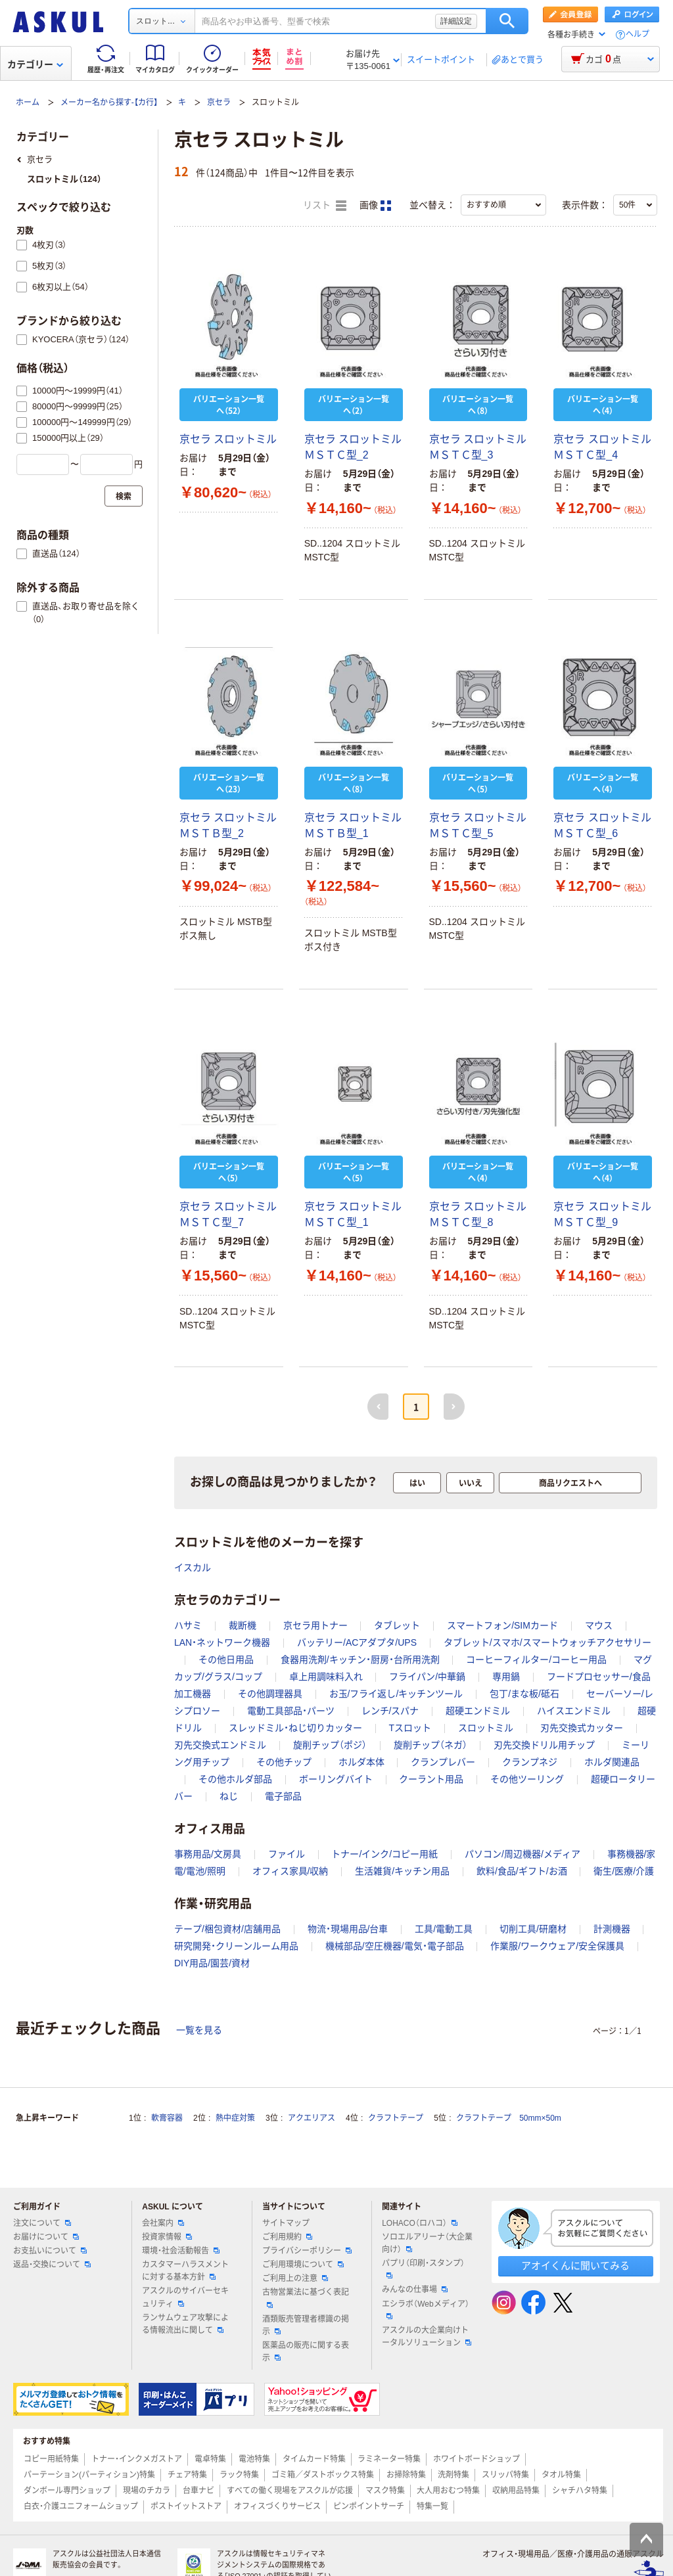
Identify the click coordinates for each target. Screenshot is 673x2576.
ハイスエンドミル (574, 1711)
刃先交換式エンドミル (220, 1745)
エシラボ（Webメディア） (425, 2309)
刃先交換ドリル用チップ (544, 1745)
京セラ (219, 102)
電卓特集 (210, 2459)
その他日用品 (226, 1659)
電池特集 (254, 2459)
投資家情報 (167, 2237)
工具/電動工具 (444, 1929)
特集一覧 (432, 2506)
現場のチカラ (146, 2490)
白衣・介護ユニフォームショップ (81, 2506)
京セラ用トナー (315, 1625)
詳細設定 (456, 21)
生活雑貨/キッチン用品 (402, 1871)
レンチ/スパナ (390, 1711)
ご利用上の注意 (295, 2278)
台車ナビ (198, 2490)
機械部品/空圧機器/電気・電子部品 (394, 1946)
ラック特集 (239, 2474)
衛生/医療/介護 (623, 1871)
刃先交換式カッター (581, 1728)
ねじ (229, 1796)
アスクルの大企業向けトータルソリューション (426, 2336)
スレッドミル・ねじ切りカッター (295, 1728)
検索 (507, 21)
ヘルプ (637, 34)
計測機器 (611, 1929)
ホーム (27, 102)
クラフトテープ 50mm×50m (508, 2118)
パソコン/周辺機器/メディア (522, 1854)
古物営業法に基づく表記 (305, 2297)
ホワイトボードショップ (476, 2459)
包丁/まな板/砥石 (524, 1693)
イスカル (192, 1567)
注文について (42, 2223)
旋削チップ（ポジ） (330, 1745)
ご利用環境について (303, 2264)
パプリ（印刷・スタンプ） (423, 2268)
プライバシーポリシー (307, 2250)
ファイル (286, 1854)
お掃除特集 (406, 2474)
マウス (599, 1625)
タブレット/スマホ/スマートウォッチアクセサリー (547, 1642)
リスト (324, 205)
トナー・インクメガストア (136, 2459)
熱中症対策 (235, 2118)
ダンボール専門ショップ (67, 2490)
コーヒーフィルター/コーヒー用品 (536, 1659)
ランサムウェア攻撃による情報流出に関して (185, 2324)
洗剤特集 (453, 2474)
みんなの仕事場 (415, 2289)
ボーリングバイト (336, 1779)
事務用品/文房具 (207, 1854)
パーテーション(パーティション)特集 (89, 2474)
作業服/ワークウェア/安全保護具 (557, 1946)
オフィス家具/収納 (290, 1871)
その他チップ (284, 1762)
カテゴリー (35, 64)
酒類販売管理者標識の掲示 (305, 2325)
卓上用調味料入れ (326, 1676)
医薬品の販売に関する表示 (305, 2351)
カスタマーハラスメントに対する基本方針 (185, 2271)
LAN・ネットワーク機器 (222, 1642)
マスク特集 (385, 2490)
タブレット (397, 1625)
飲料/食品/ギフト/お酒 (521, 1871)
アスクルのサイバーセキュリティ (185, 2297)
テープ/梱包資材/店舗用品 (227, 1929)
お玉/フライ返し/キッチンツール (396, 1693)
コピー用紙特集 (51, 2459)
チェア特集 (187, 2474)
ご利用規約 (287, 2237)
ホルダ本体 (361, 1762)
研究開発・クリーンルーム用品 (236, 1946)
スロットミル (485, 1728)
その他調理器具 (270, 1693)
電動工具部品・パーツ (291, 1711)
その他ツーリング (527, 1779)
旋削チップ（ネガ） (430, 1745)
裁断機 (242, 1625)
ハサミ (188, 1625)
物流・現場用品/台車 (348, 1929)
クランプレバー (443, 1762)
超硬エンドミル (478, 1711)
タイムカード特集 (314, 2459)
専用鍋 (506, 1676)
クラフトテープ (395, 2118)
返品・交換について (52, 2264)
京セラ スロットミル (228, 439)
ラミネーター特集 (389, 2459)
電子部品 (283, 1796)
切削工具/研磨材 (533, 1929)
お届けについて (46, 2237)
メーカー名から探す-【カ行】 (109, 102)
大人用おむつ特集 (448, 2490)
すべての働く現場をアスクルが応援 (290, 2490)
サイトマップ (286, 2223)
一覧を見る (199, 2030)
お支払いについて (50, 2250)
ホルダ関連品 (611, 1762)
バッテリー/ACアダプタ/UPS (357, 1642)
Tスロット (410, 1728)
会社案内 (163, 2223)
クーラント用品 (431, 1779)
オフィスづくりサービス (277, 2506)
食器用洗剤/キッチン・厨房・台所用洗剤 (360, 1659)
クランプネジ (529, 1762)
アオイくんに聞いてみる (575, 2265)
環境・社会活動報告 (181, 2250)
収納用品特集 (516, 2490)
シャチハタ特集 (579, 2490)
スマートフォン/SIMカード (502, 1625)
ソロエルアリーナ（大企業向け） (427, 2243)
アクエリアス (311, 2118)
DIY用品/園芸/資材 (212, 1963)
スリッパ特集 (505, 2474)
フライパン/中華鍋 (427, 1676)
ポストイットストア (186, 2506)
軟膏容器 (167, 2118)
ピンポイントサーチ (368, 2506)
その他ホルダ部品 (235, 1779)
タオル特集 (561, 2474)
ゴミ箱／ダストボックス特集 (322, 2474)
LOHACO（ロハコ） (419, 2223)
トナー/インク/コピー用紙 (384, 1854)
